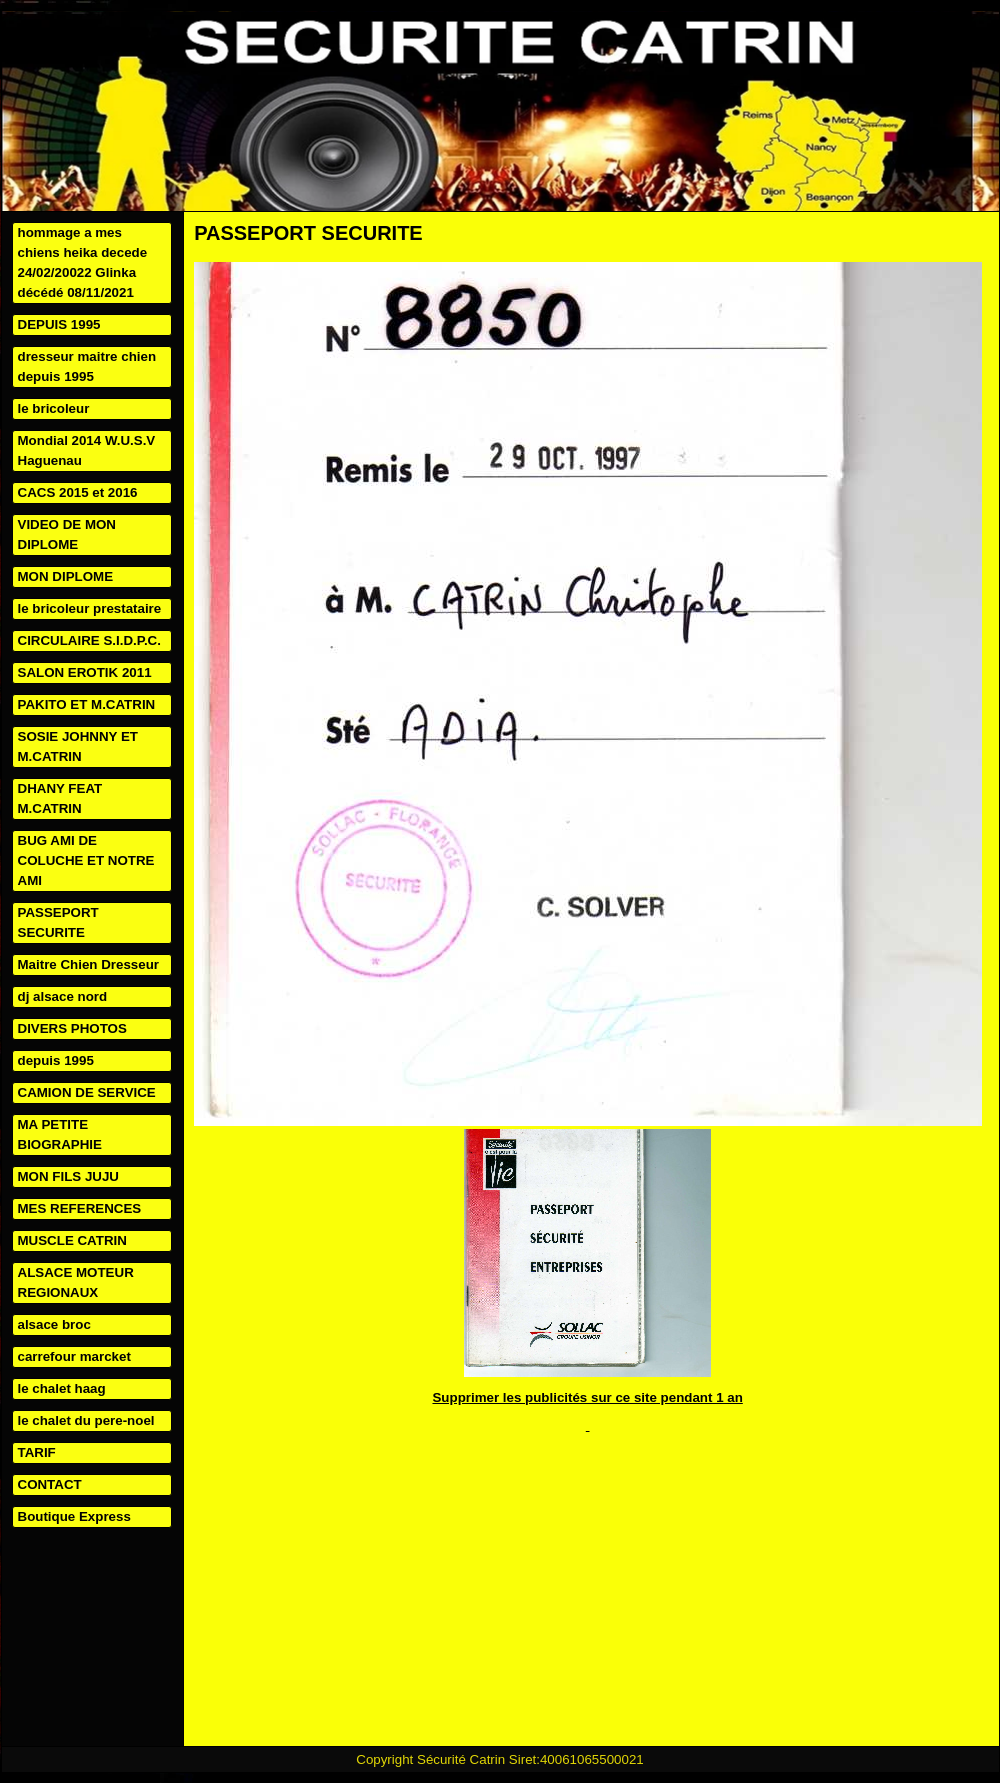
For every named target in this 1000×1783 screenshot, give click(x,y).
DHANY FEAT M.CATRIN (60, 798)
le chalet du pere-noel (86, 1420)
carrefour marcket (74, 1356)
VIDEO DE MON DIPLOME (67, 534)
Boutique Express (74, 1516)
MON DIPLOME (66, 576)
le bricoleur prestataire (90, 608)
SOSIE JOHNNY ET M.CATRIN (78, 746)
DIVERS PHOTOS (72, 1028)
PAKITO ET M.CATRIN (87, 704)
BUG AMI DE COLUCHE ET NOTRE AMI (86, 860)
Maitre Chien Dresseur (88, 964)
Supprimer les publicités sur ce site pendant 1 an (587, 1397)
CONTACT (50, 1484)
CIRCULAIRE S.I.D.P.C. (89, 640)
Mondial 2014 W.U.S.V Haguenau (87, 450)
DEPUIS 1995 (59, 324)
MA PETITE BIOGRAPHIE (60, 1134)
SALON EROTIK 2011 (85, 672)
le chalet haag (62, 1388)
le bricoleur (54, 408)
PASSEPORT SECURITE (58, 922)
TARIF (37, 1452)
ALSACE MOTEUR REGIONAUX (76, 1282)
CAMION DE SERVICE (87, 1092)
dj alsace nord (63, 996)
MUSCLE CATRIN (72, 1240)
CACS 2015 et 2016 (78, 492)
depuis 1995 (56, 1060)
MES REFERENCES (80, 1208)
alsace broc (54, 1324)
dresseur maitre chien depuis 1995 (87, 366)
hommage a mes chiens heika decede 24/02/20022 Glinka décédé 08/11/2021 (83, 262)
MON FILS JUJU (68, 1176)
